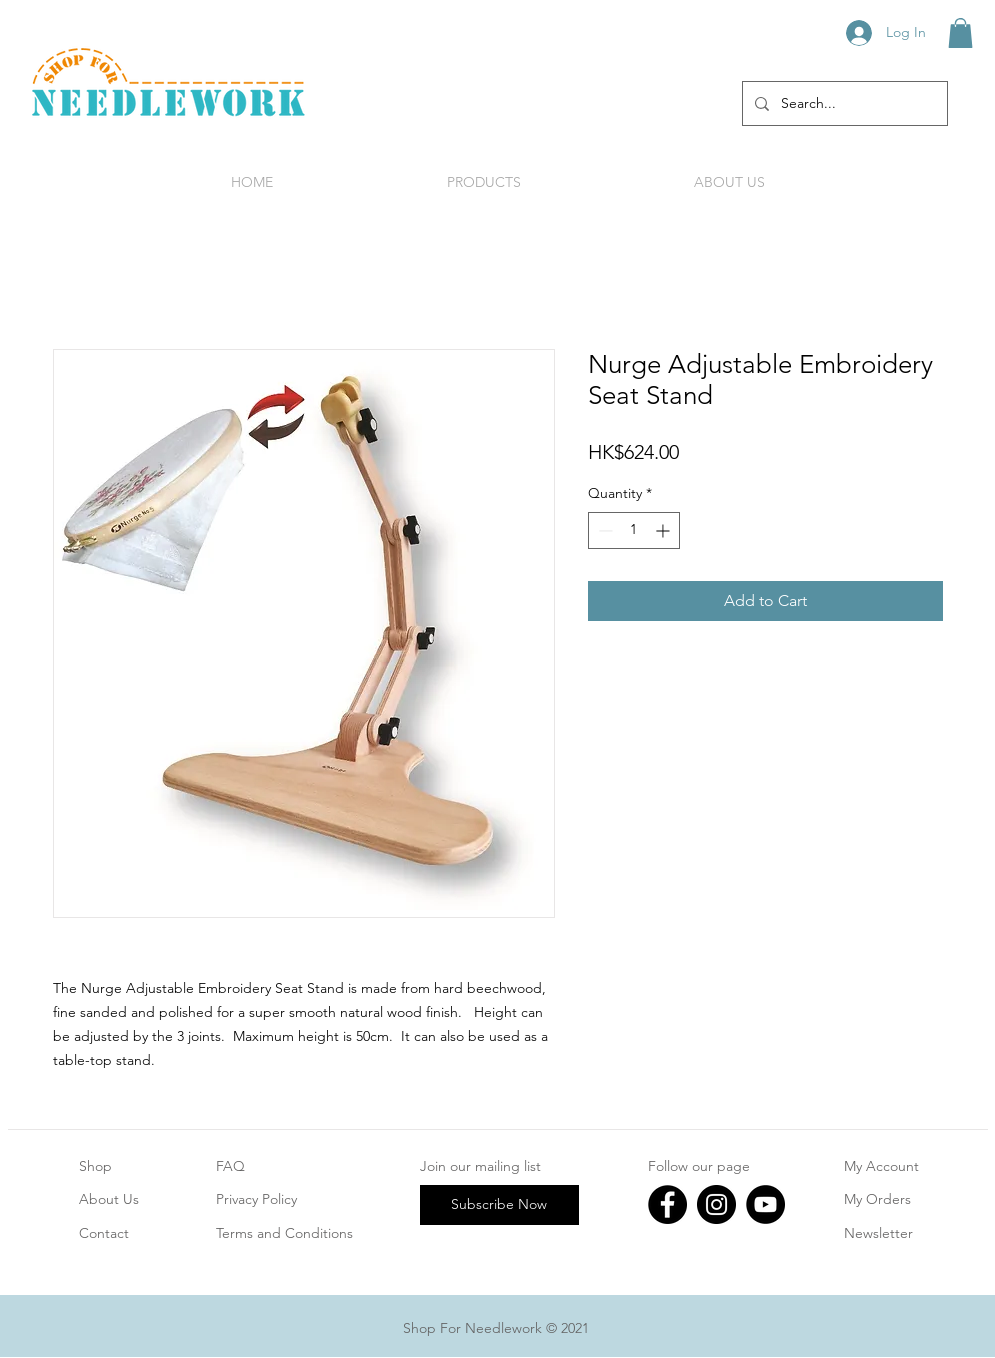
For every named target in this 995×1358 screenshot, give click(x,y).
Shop (95, 1166)
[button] (960, 33)
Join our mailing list (480, 1166)
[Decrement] (603, 530)
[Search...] (843, 103)
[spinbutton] (634, 530)
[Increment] (664, 530)
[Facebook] (667, 1204)
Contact (104, 1233)
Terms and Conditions (284, 1233)
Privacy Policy (256, 1199)
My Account (881, 1166)
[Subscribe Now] (499, 1205)
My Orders (877, 1199)
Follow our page (699, 1166)
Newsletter (878, 1233)
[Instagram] (716, 1204)
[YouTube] (765, 1204)
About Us (109, 1199)
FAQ (230, 1166)
